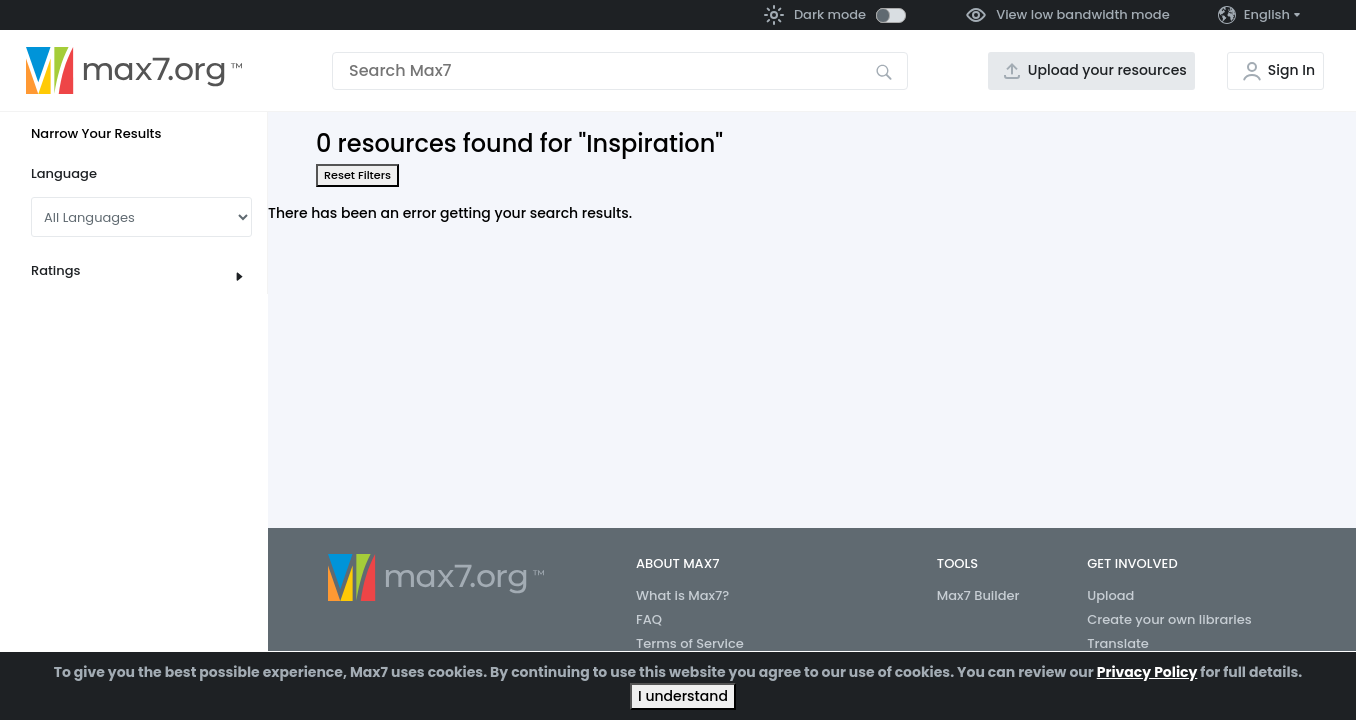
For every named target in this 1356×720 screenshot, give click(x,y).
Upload (1110, 595)
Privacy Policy (1147, 672)
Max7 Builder (978, 595)
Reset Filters (357, 175)
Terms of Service (690, 643)
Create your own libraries (1169, 619)
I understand (683, 696)
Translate (1118, 643)
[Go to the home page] (134, 71)
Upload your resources (1107, 70)
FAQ (649, 619)
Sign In (1291, 70)
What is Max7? (682, 595)
